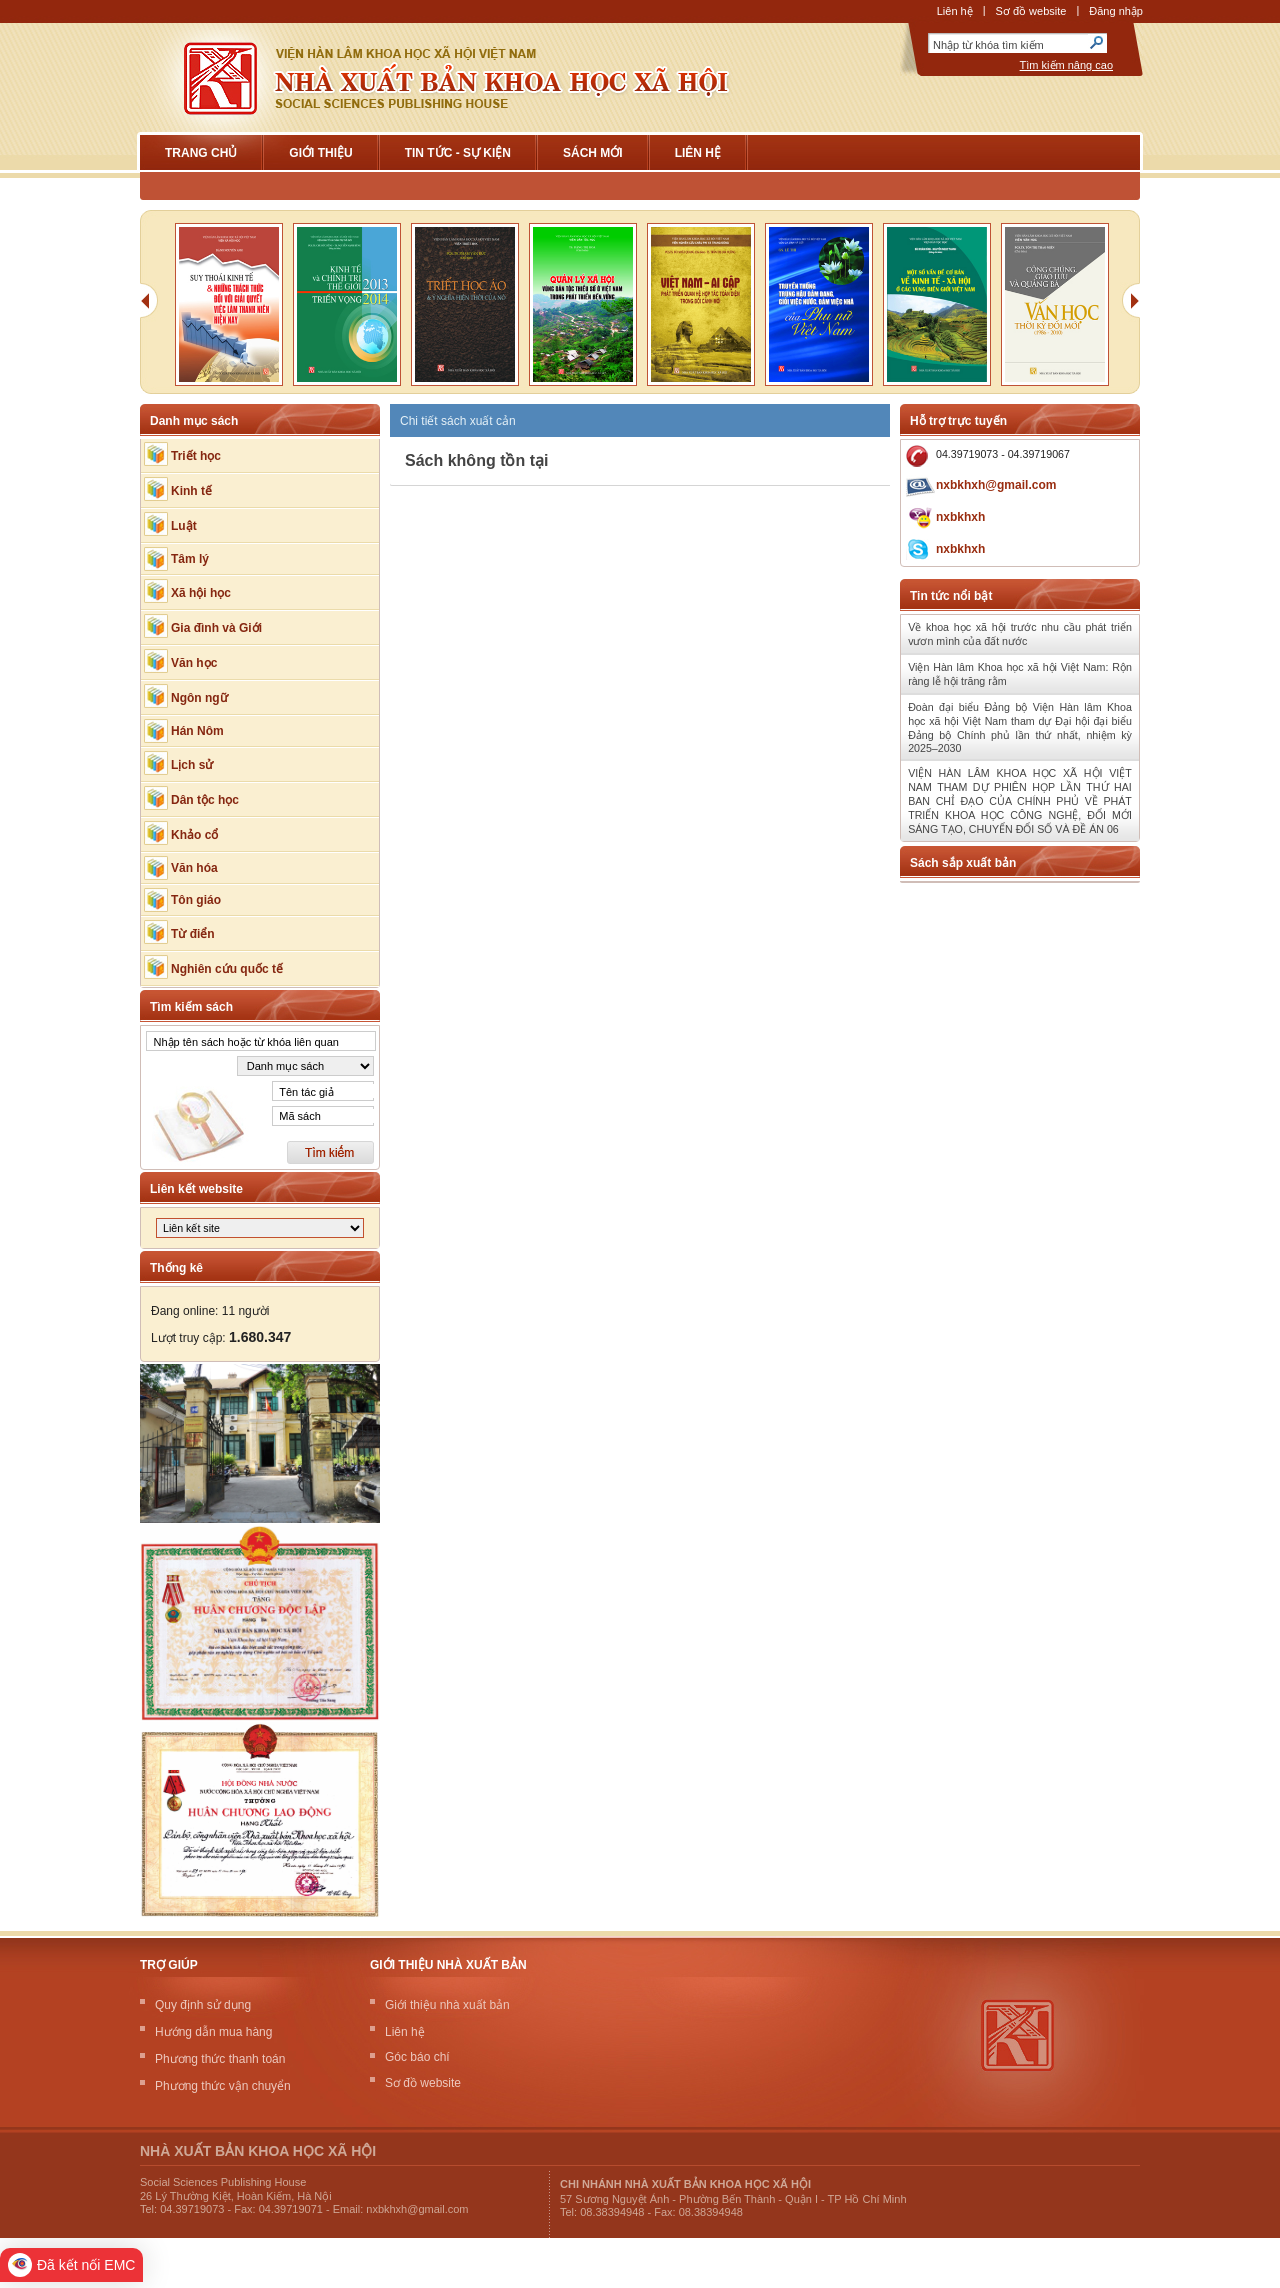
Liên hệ (955, 11)
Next (1135, 307)
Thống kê (176, 1268)
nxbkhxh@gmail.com (996, 485)
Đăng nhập (1116, 11)
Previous (155, 307)
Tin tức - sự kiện (458, 153)
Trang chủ (201, 153)
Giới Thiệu (320, 153)
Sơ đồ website (1031, 11)
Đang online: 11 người (210, 1311)
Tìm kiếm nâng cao (1066, 65)
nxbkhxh (960, 517)
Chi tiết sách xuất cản (458, 421)
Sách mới (593, 153)
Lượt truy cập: (221, 1338)
